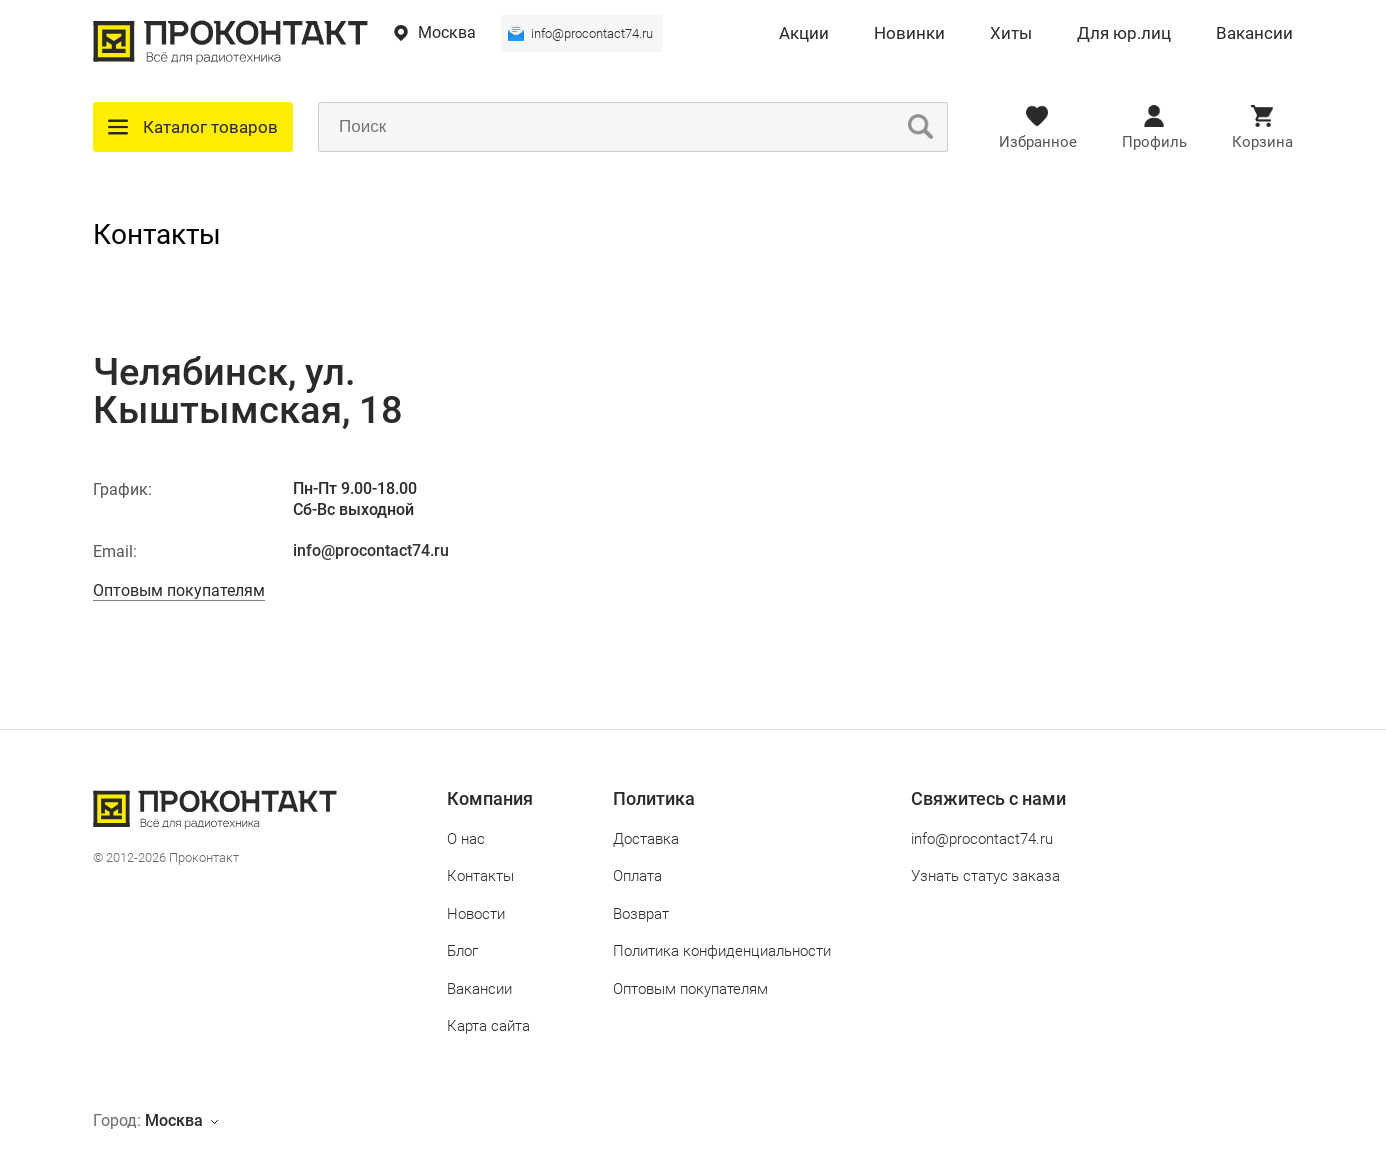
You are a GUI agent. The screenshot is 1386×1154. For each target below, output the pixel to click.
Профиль (1154, 142)
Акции (804, 34)
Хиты (1011, 34)
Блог (462, 951)
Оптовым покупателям (179, 590)
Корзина (1262, 142)
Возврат (641, 914)
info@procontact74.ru (592, 33)
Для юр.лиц (1124, 34)
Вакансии (1254, 34)
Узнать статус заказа (985, 876)
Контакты (480, 876)
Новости (476, 914)
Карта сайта (488, 1026)
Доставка (646, 839)
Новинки (909, 34)
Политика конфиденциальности (722, 951)
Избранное (1038, 142)
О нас (466, 839)
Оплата (637, 876)
